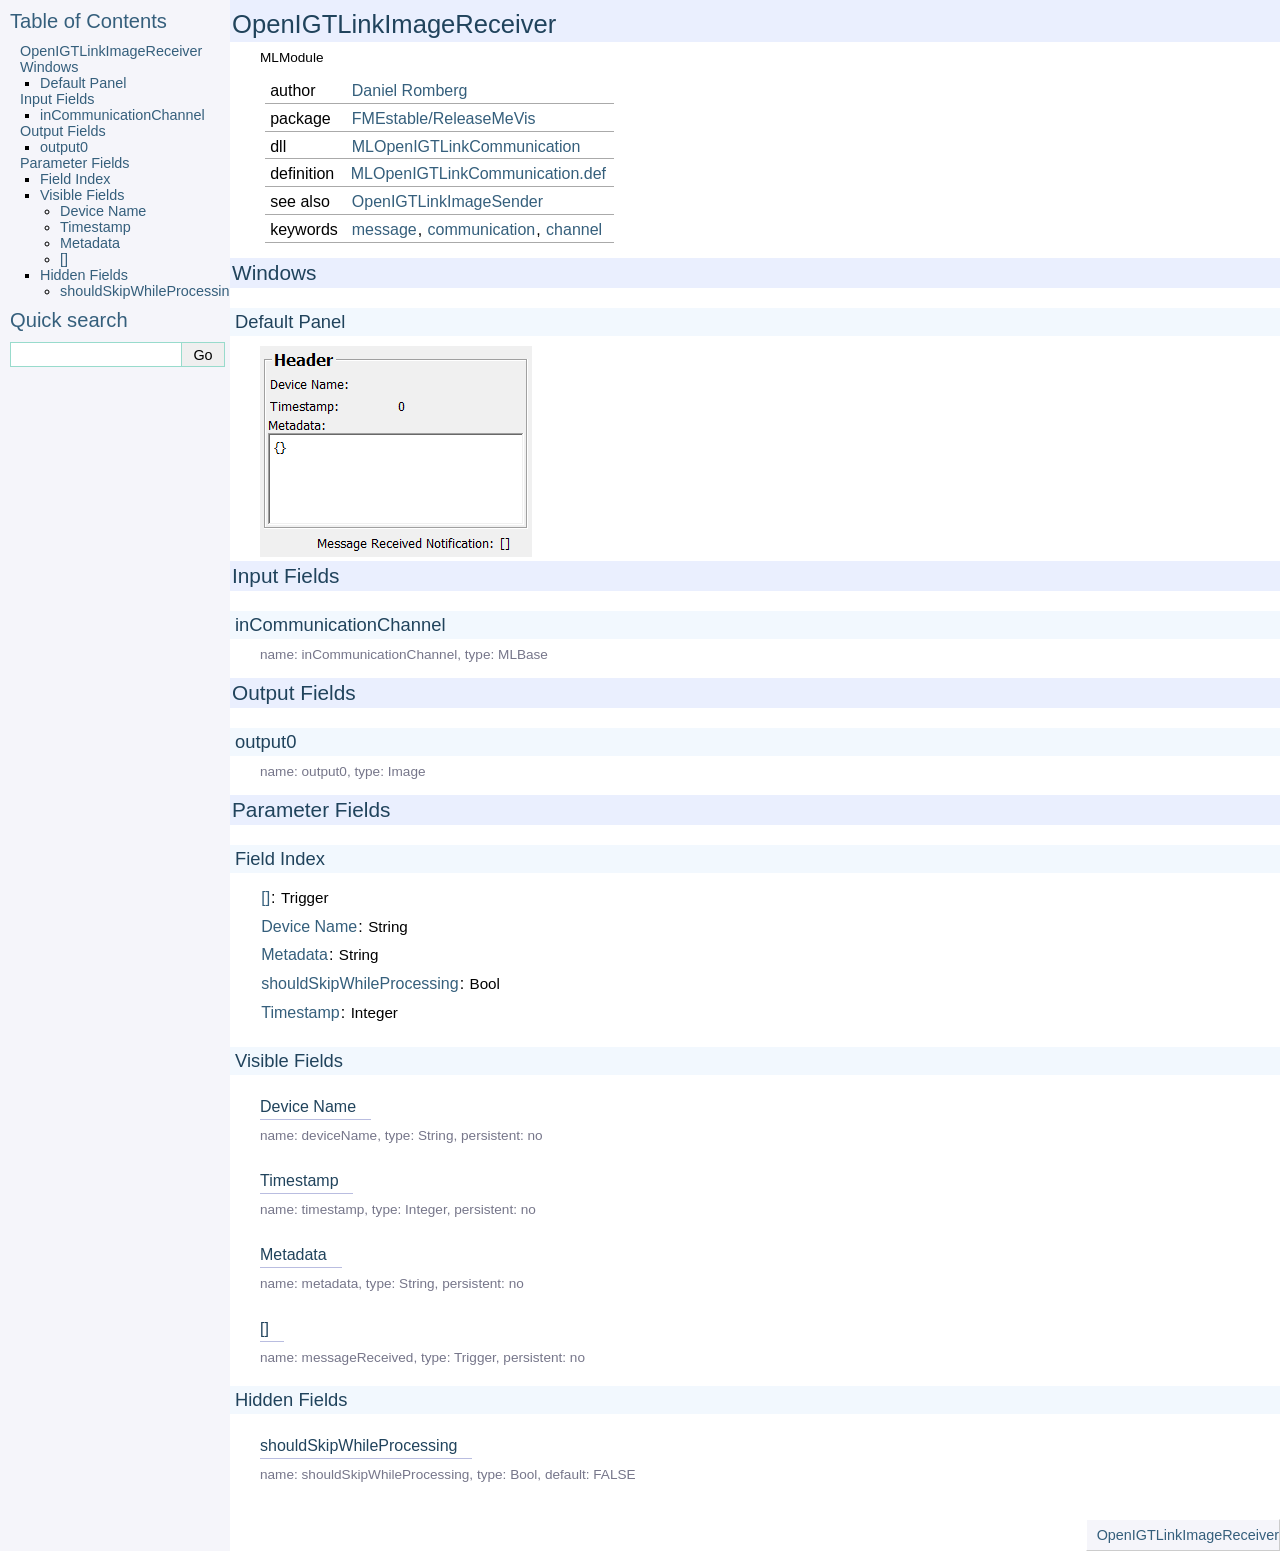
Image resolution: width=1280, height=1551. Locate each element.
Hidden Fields (84, 275)
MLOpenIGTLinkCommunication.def (478, 173)
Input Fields (57, 99)
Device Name (103, 211)
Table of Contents (88, 21)
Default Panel (83, 83)
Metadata (90, 243)
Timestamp (95, 227)
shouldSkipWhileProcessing (149, 291)
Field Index (75, 179)
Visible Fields (82, 195)
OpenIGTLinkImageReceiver (111, 51)
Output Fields (63, 131)
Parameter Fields (75, 163)
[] (64, 259)
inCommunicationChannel (122, 115)
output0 (64, 147)
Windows (49, 67)
